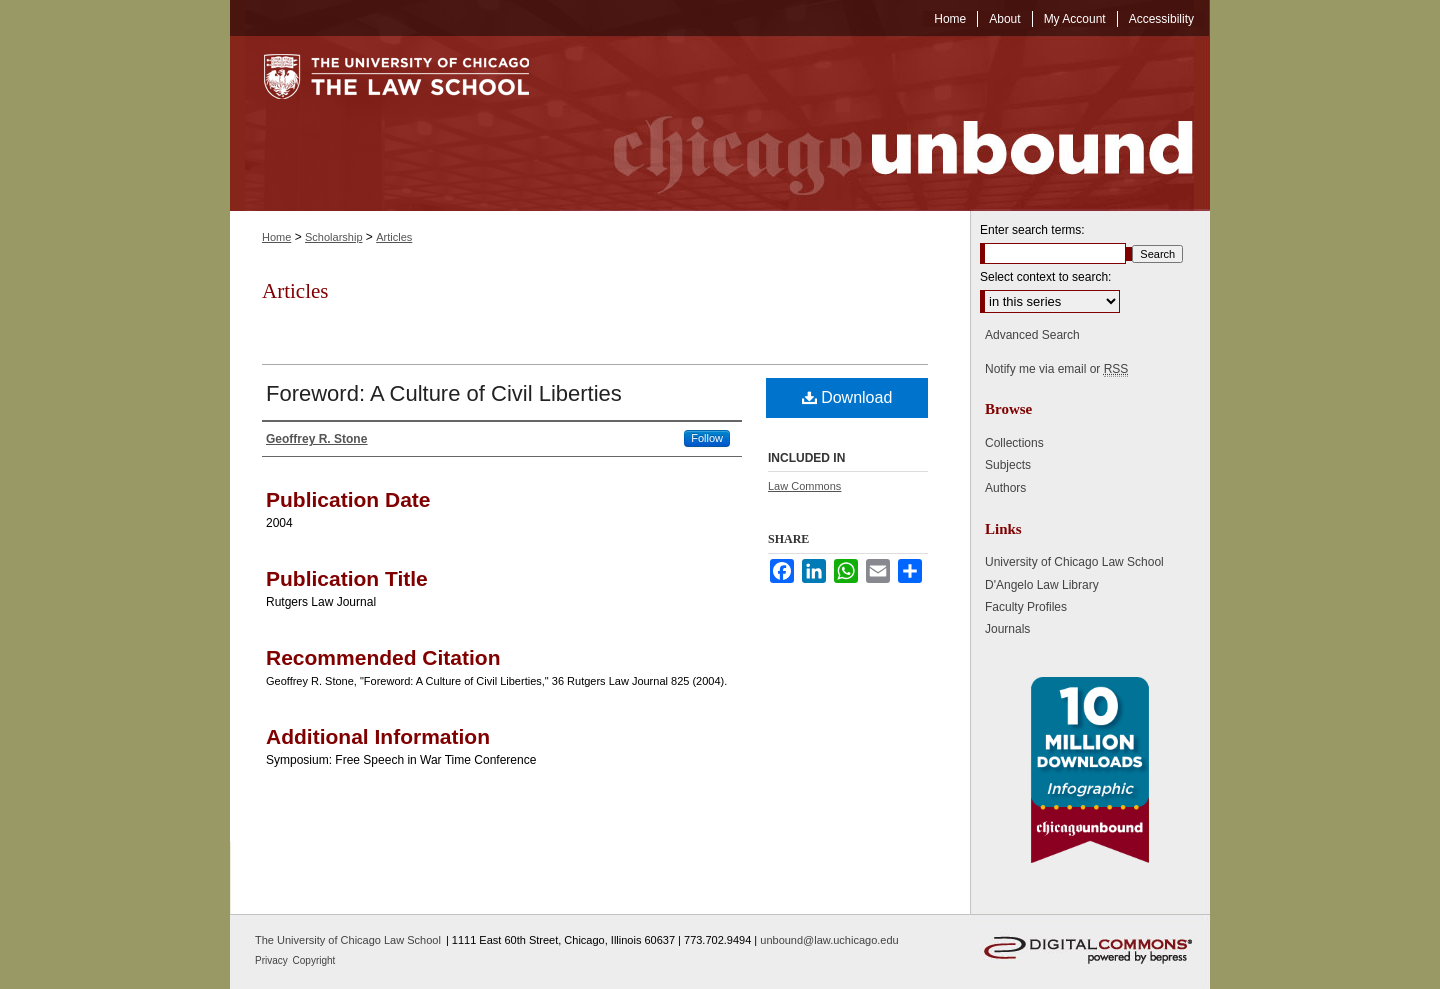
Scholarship (333, 237)
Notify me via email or (1056, 369)
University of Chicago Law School (1074, 562)
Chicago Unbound (885, 123)
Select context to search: (1045, 277)
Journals (1007, 629)
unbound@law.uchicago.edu (829, 940)
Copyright (314, 960)
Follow (707, 438)
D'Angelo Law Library (1042, 585)
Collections (1014, 443)
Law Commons (804, 486)
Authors (1005, 488)
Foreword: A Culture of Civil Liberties (444, 393)
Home (276, 237)
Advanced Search (1032, 335)
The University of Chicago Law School (348, 940)
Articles (394, 237)
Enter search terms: (1032, 230)
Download (847, 397)
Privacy (273, 960)
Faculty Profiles (1026, 607)
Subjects (1008, 465)
